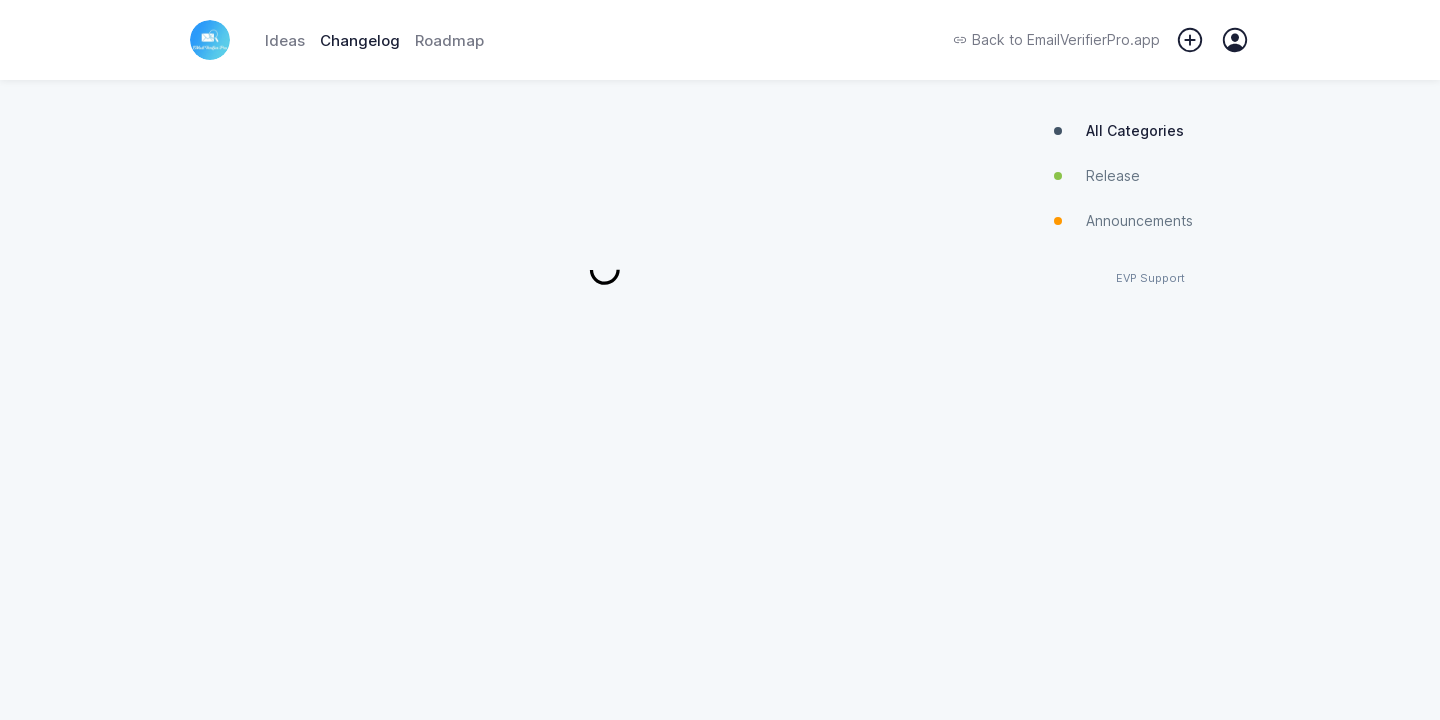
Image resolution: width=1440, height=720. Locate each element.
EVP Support (1150, 278)
